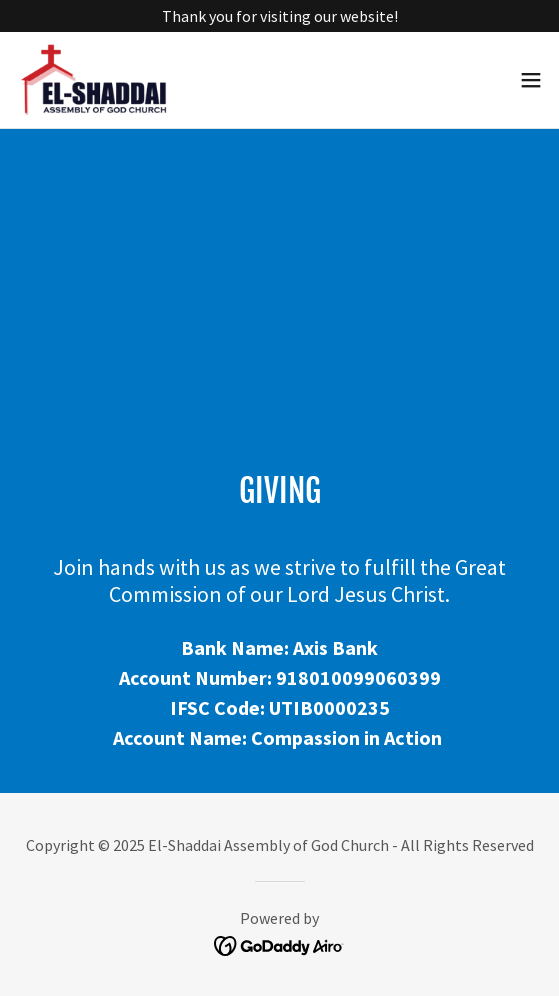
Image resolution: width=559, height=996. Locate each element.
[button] (531, 80)
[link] (109, 80)
